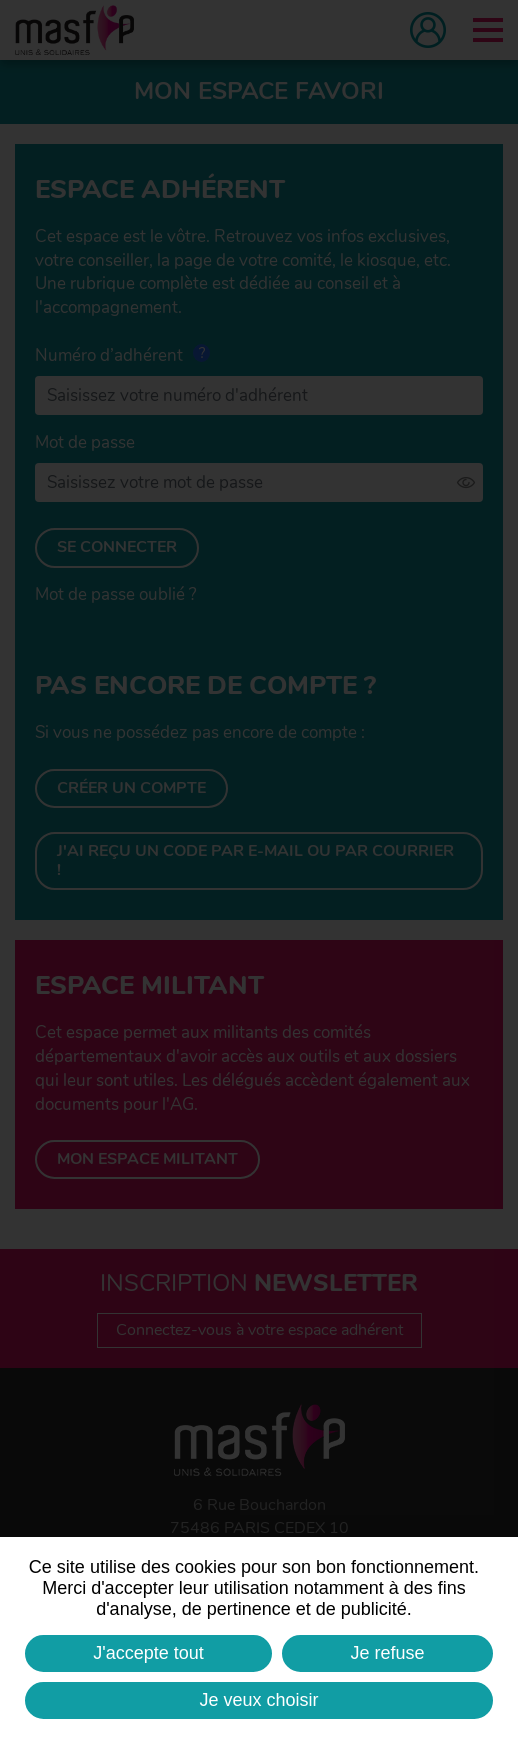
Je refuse (388, 1653)
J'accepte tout (148, 1653)
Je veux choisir (258, 1700)
